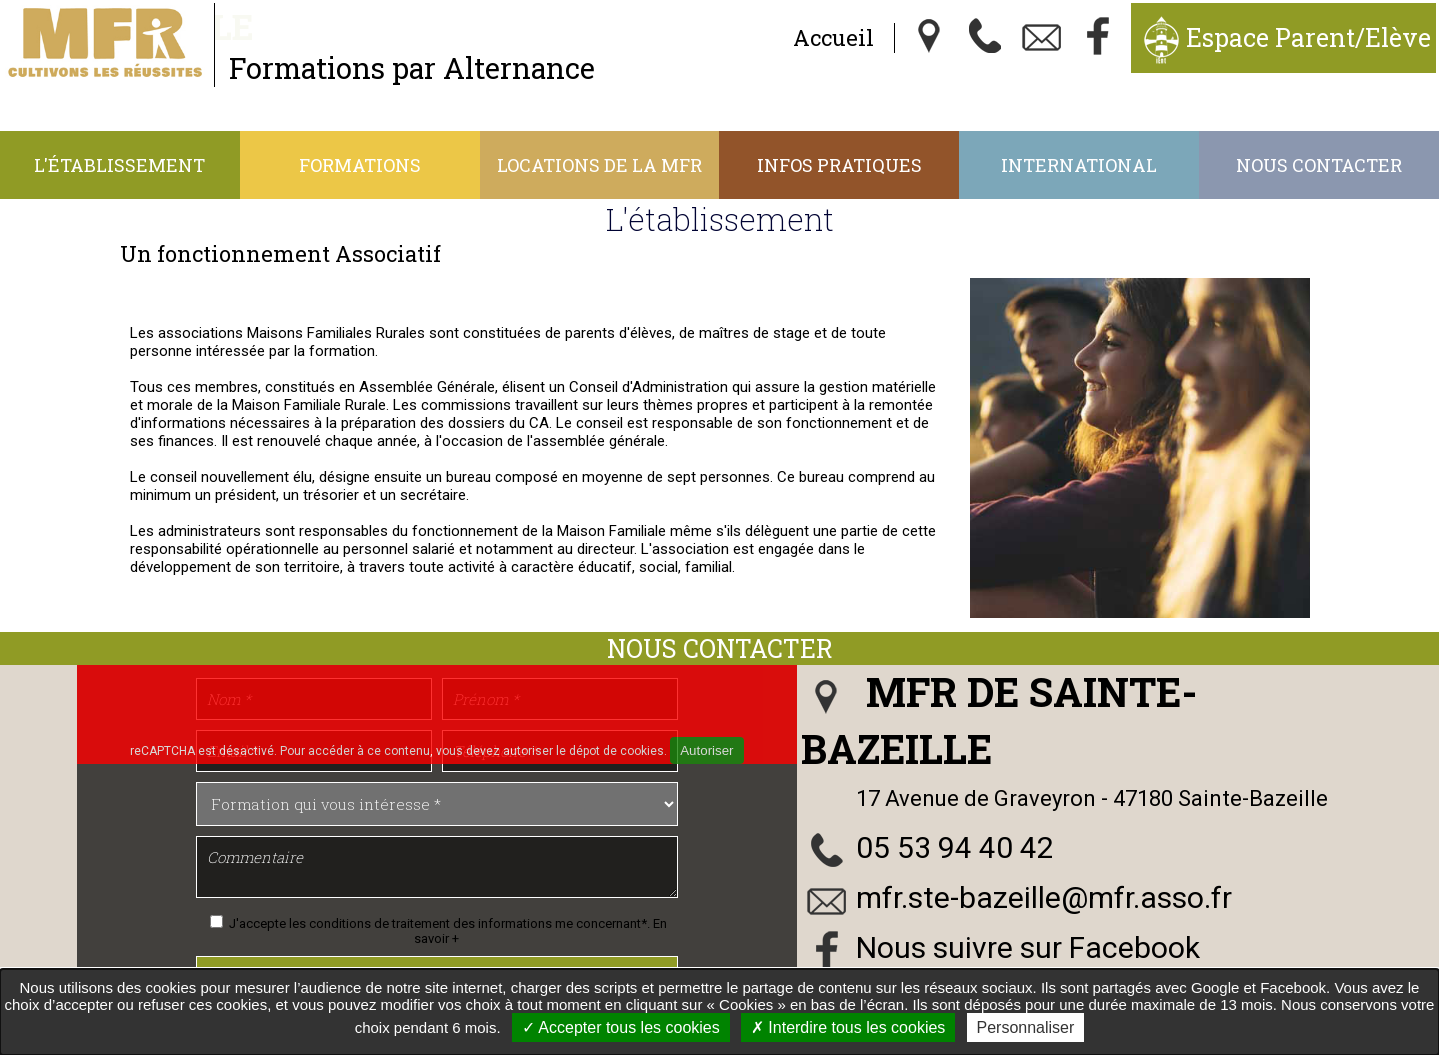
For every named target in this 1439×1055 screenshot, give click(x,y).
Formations (360, 165)
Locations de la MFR (599, 165)
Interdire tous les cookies (848, 1027)
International (1079, 165)
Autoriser (706, 750)
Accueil (833, 37)
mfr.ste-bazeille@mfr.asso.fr (1044, 897)
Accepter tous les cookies (621, 1027)
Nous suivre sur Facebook (1028, 947)
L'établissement (119, 165)
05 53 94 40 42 (955, 847)
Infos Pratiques (839, 165)
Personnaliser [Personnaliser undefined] (1026, 1027)
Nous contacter (1319, 165)
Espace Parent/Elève (1308, 37)
